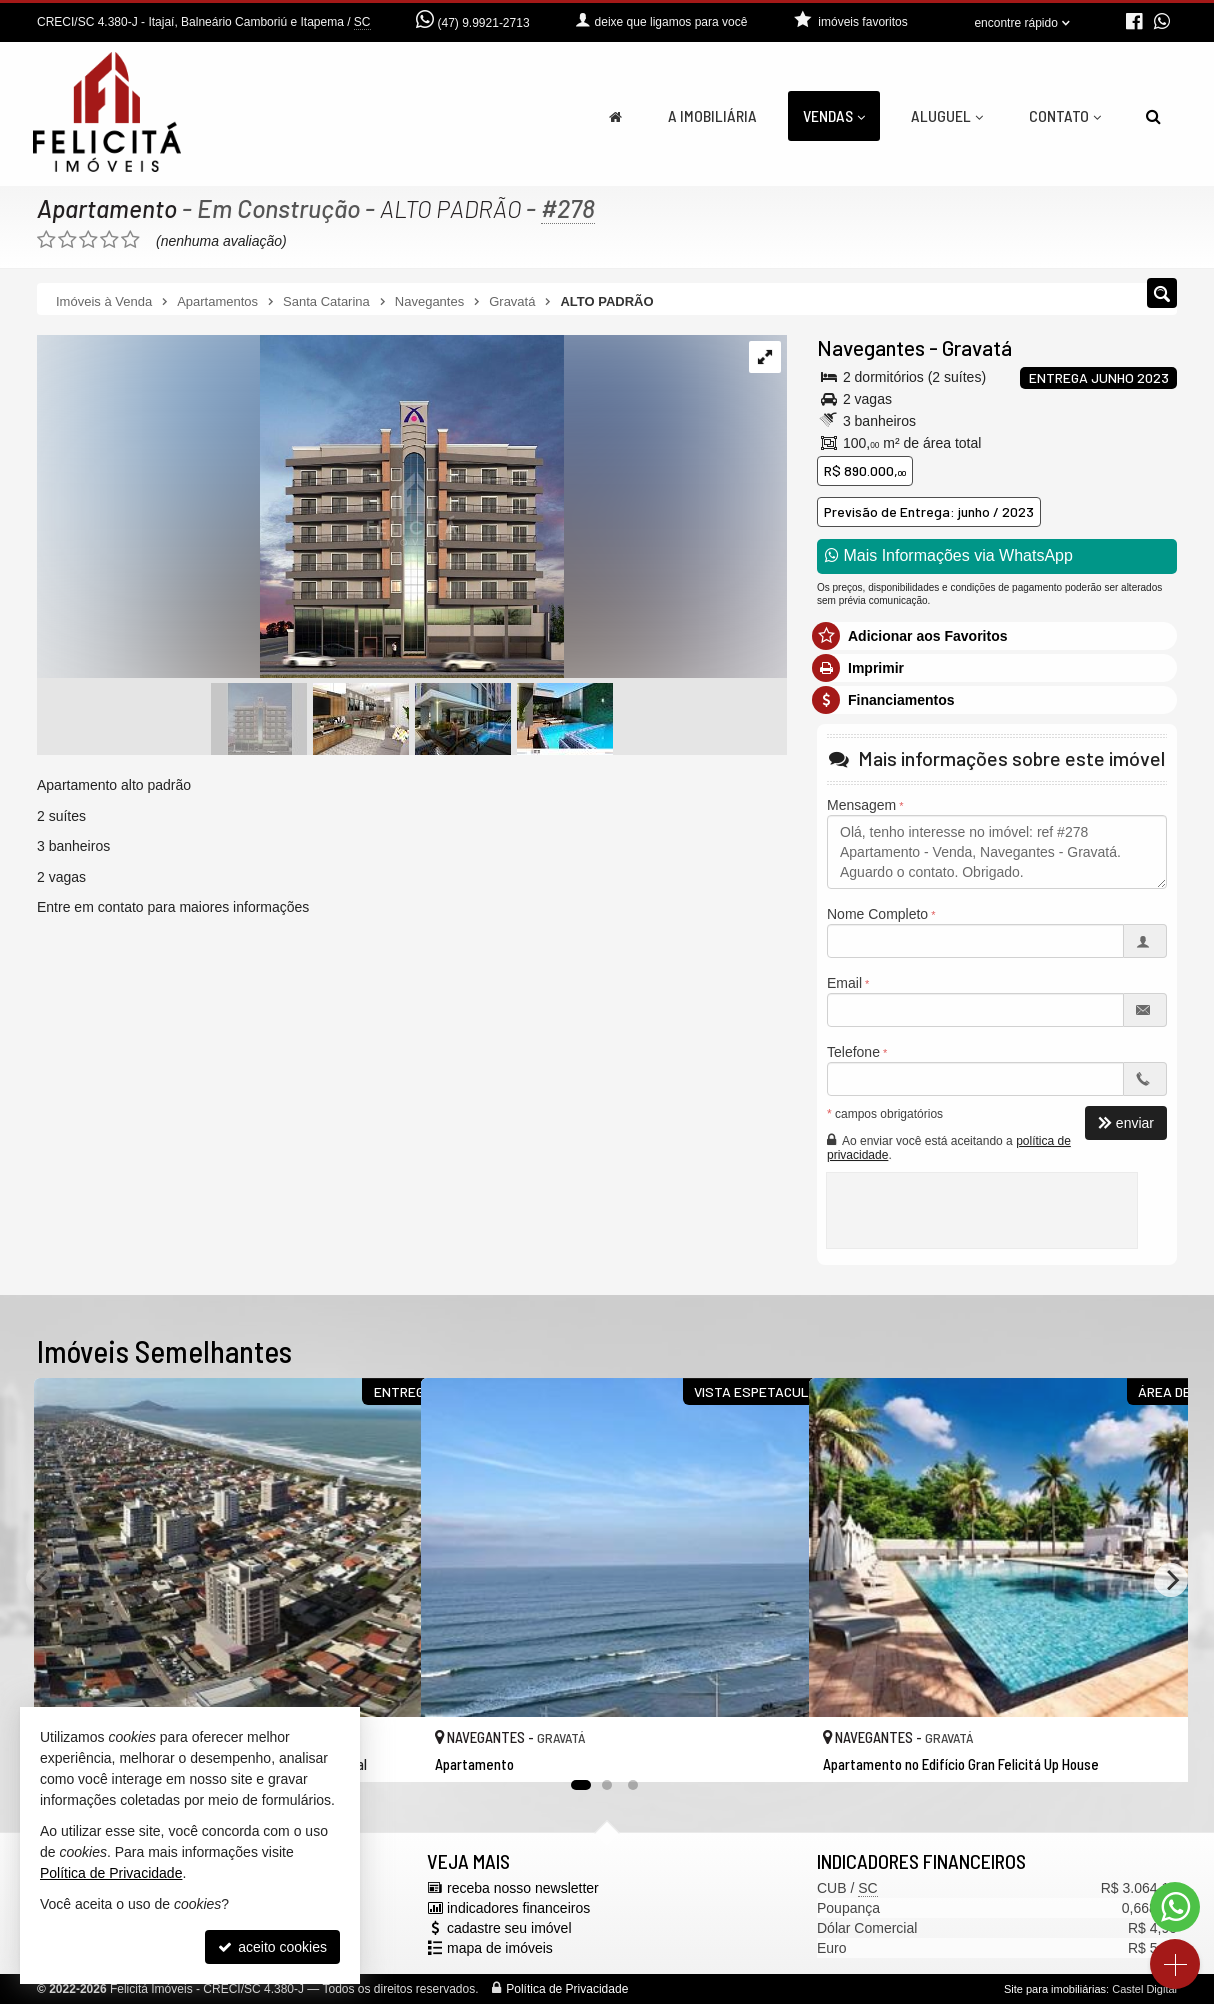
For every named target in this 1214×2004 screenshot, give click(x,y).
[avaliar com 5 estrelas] (130, 240)
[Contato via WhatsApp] (1175, 1907)
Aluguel (947, 115)
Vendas (834, 115)
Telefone (853, 1052)
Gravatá (977, 347)
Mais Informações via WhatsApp (949, 555)
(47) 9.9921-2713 (484, 23)
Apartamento (107, 208)
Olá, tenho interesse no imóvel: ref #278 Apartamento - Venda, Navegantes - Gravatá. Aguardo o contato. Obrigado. (997, 852)
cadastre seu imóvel (509, 1928)
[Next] (1171, 1580)
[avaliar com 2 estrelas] (67, 240)
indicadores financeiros (518, 1908)
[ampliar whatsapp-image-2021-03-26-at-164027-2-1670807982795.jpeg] (300, 508)
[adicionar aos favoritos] (384, 1748)
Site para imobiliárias (1055, 1989)
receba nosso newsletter (523, 1888)
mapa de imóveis (500, 1948)
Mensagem (861, 805)
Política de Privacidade (567, 1989)
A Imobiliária (712, 115)
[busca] (1153, 116)
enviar (1126, 1123)
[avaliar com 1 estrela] (46, 240)
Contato (1065, 115)
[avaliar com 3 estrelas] (88, 240)
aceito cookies (272, 1947)
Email (844, 983)
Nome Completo (877, 914)
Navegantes (871, 347)
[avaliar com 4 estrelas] (109, 240)
